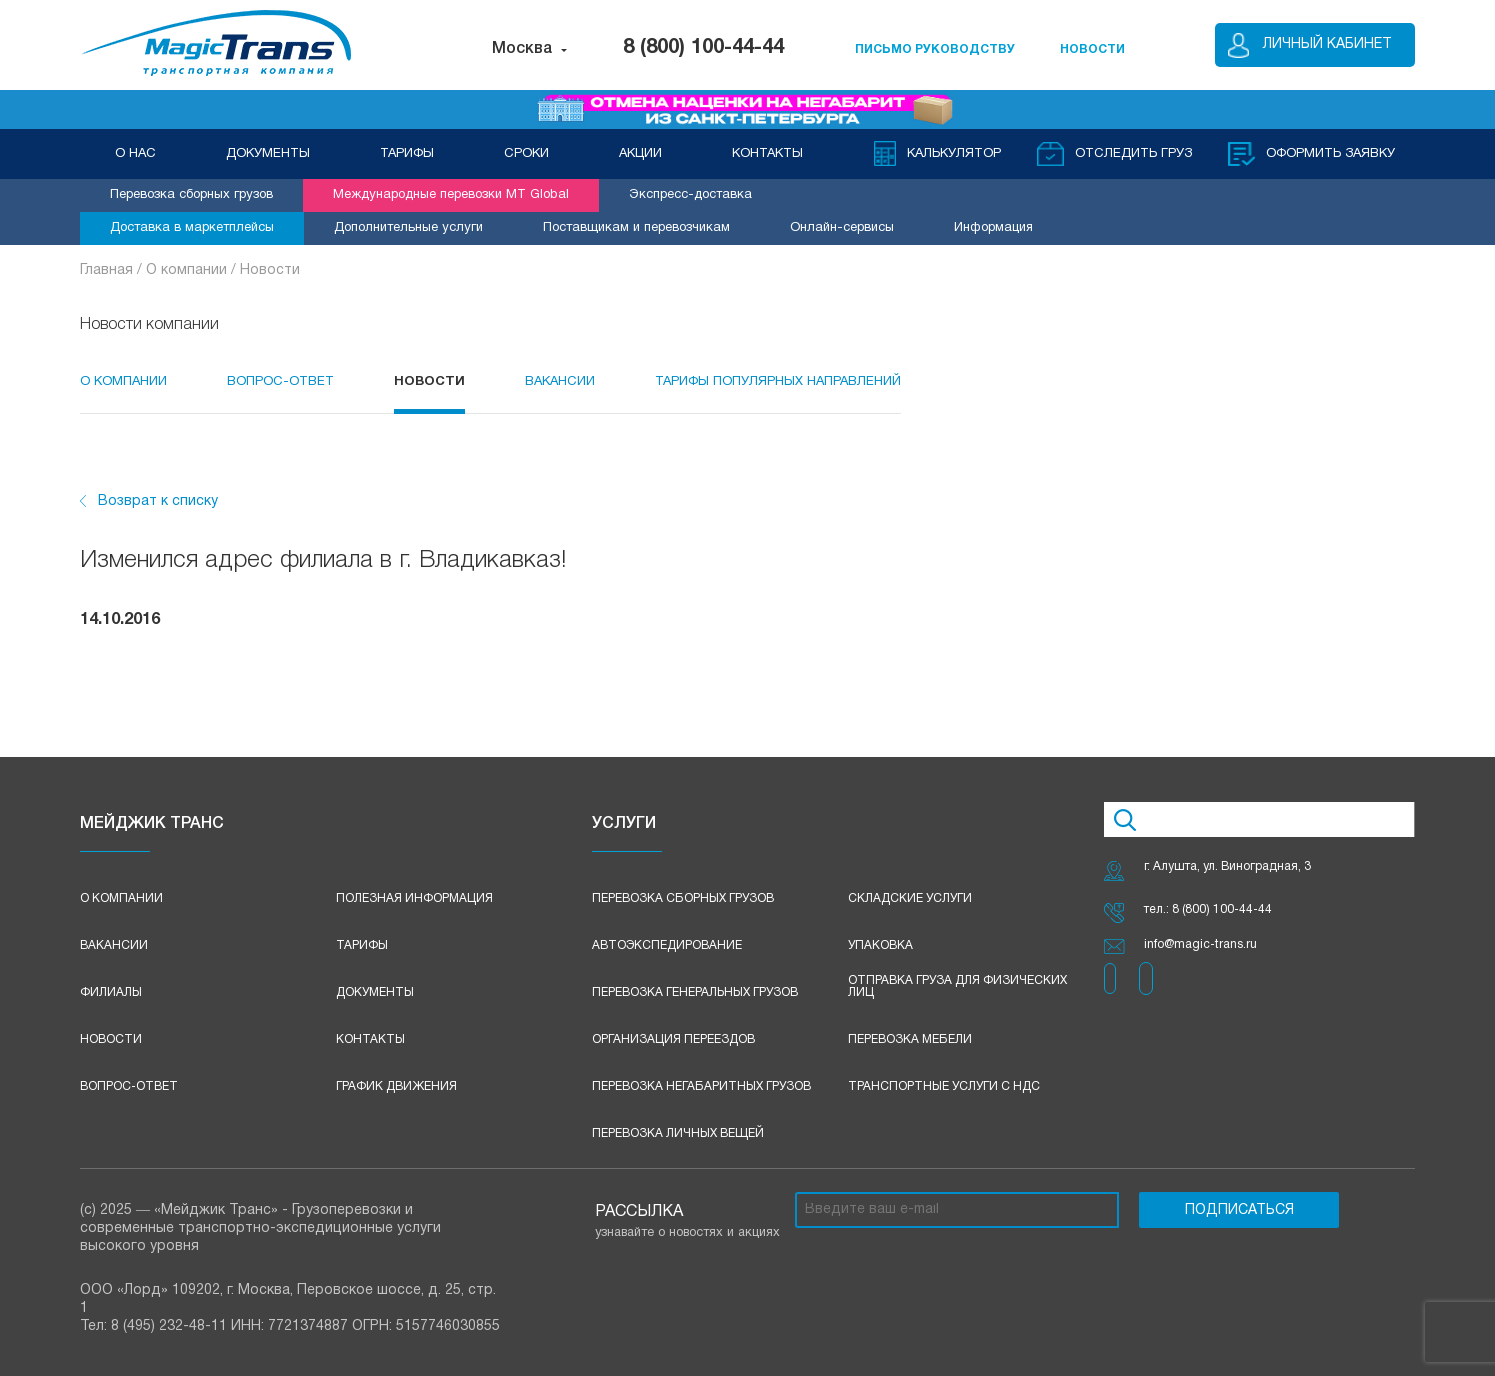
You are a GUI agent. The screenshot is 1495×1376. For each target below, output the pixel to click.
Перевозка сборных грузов (191, 195)
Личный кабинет (1327, 44)
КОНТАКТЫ (767, 154)
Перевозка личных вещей (678, 1133)
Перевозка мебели (910, 1039)
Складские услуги (910, 898)
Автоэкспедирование (667, 945)
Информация (993, 228)
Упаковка (880, 945)
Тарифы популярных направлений (778, 382)
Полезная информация (414, 898)
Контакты (370, 1039)
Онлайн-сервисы (842, 228)
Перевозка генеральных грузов (695, 992)
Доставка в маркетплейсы (192, 228)
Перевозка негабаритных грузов (701, 1086)
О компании (123, 382)
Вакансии (560, 382)
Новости (270, 270)
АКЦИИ (640, 154)
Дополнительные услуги (408, 228)
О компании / (193, 270)
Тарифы (362, 945)
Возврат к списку (158, 501)
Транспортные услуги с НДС (944, 1086)
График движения (396, 1086)
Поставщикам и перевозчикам (636, 228)
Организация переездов (673, 1039)
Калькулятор (954, 154)
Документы (375, 992)
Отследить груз (1133, 154)
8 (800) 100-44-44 (703, 48)
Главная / (113, 270)
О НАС (135, 154)
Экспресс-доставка (690, 195)
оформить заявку (1330, 154)
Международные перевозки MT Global (451, 195)
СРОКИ (526, 154)
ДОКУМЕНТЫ (268, 154)
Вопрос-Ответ (280, 382)
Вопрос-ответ (129, 1086)
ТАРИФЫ (407, 154)
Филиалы (111, 992)
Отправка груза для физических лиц (957, 986)
